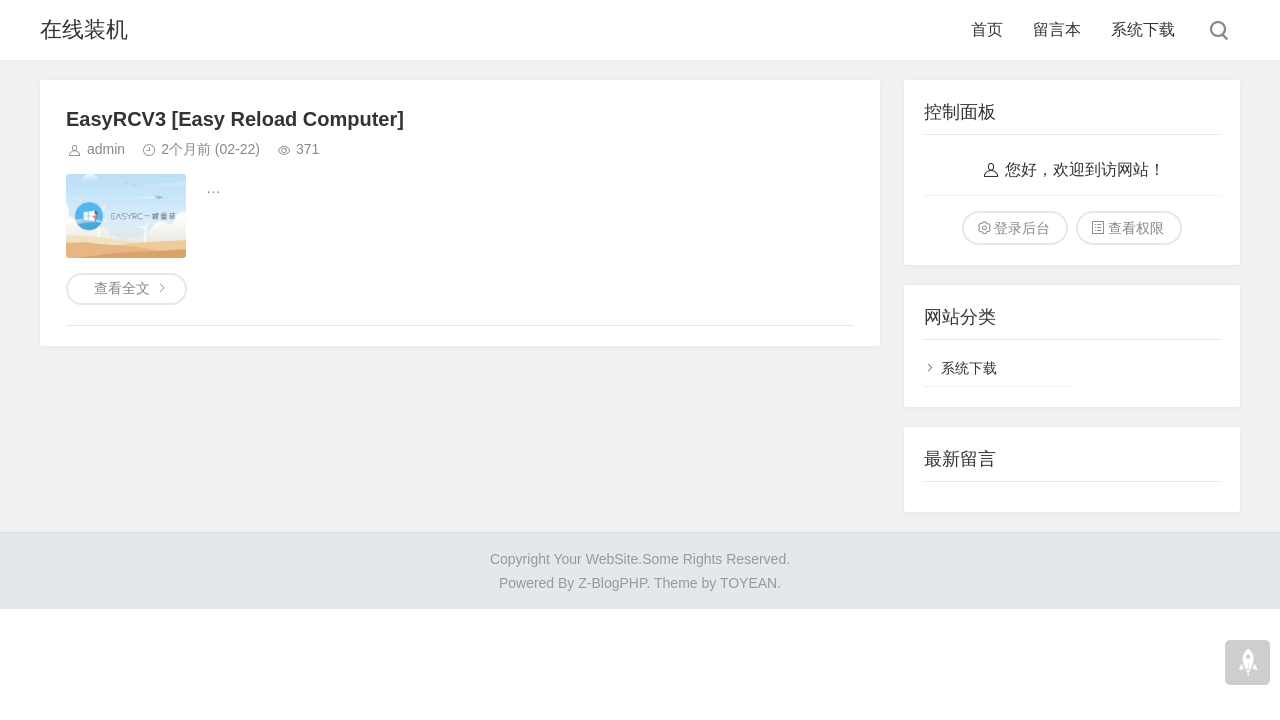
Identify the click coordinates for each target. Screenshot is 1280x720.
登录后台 (1022, 228)
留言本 (1057, 29)
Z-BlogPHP (612, 583)
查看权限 (1136, 228)
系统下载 (1143, 29)
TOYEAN (748, 583)
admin (106, 149)
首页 (987, 29)
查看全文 (122, 288)
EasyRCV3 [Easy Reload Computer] (235, 119)
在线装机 (84, 29)
